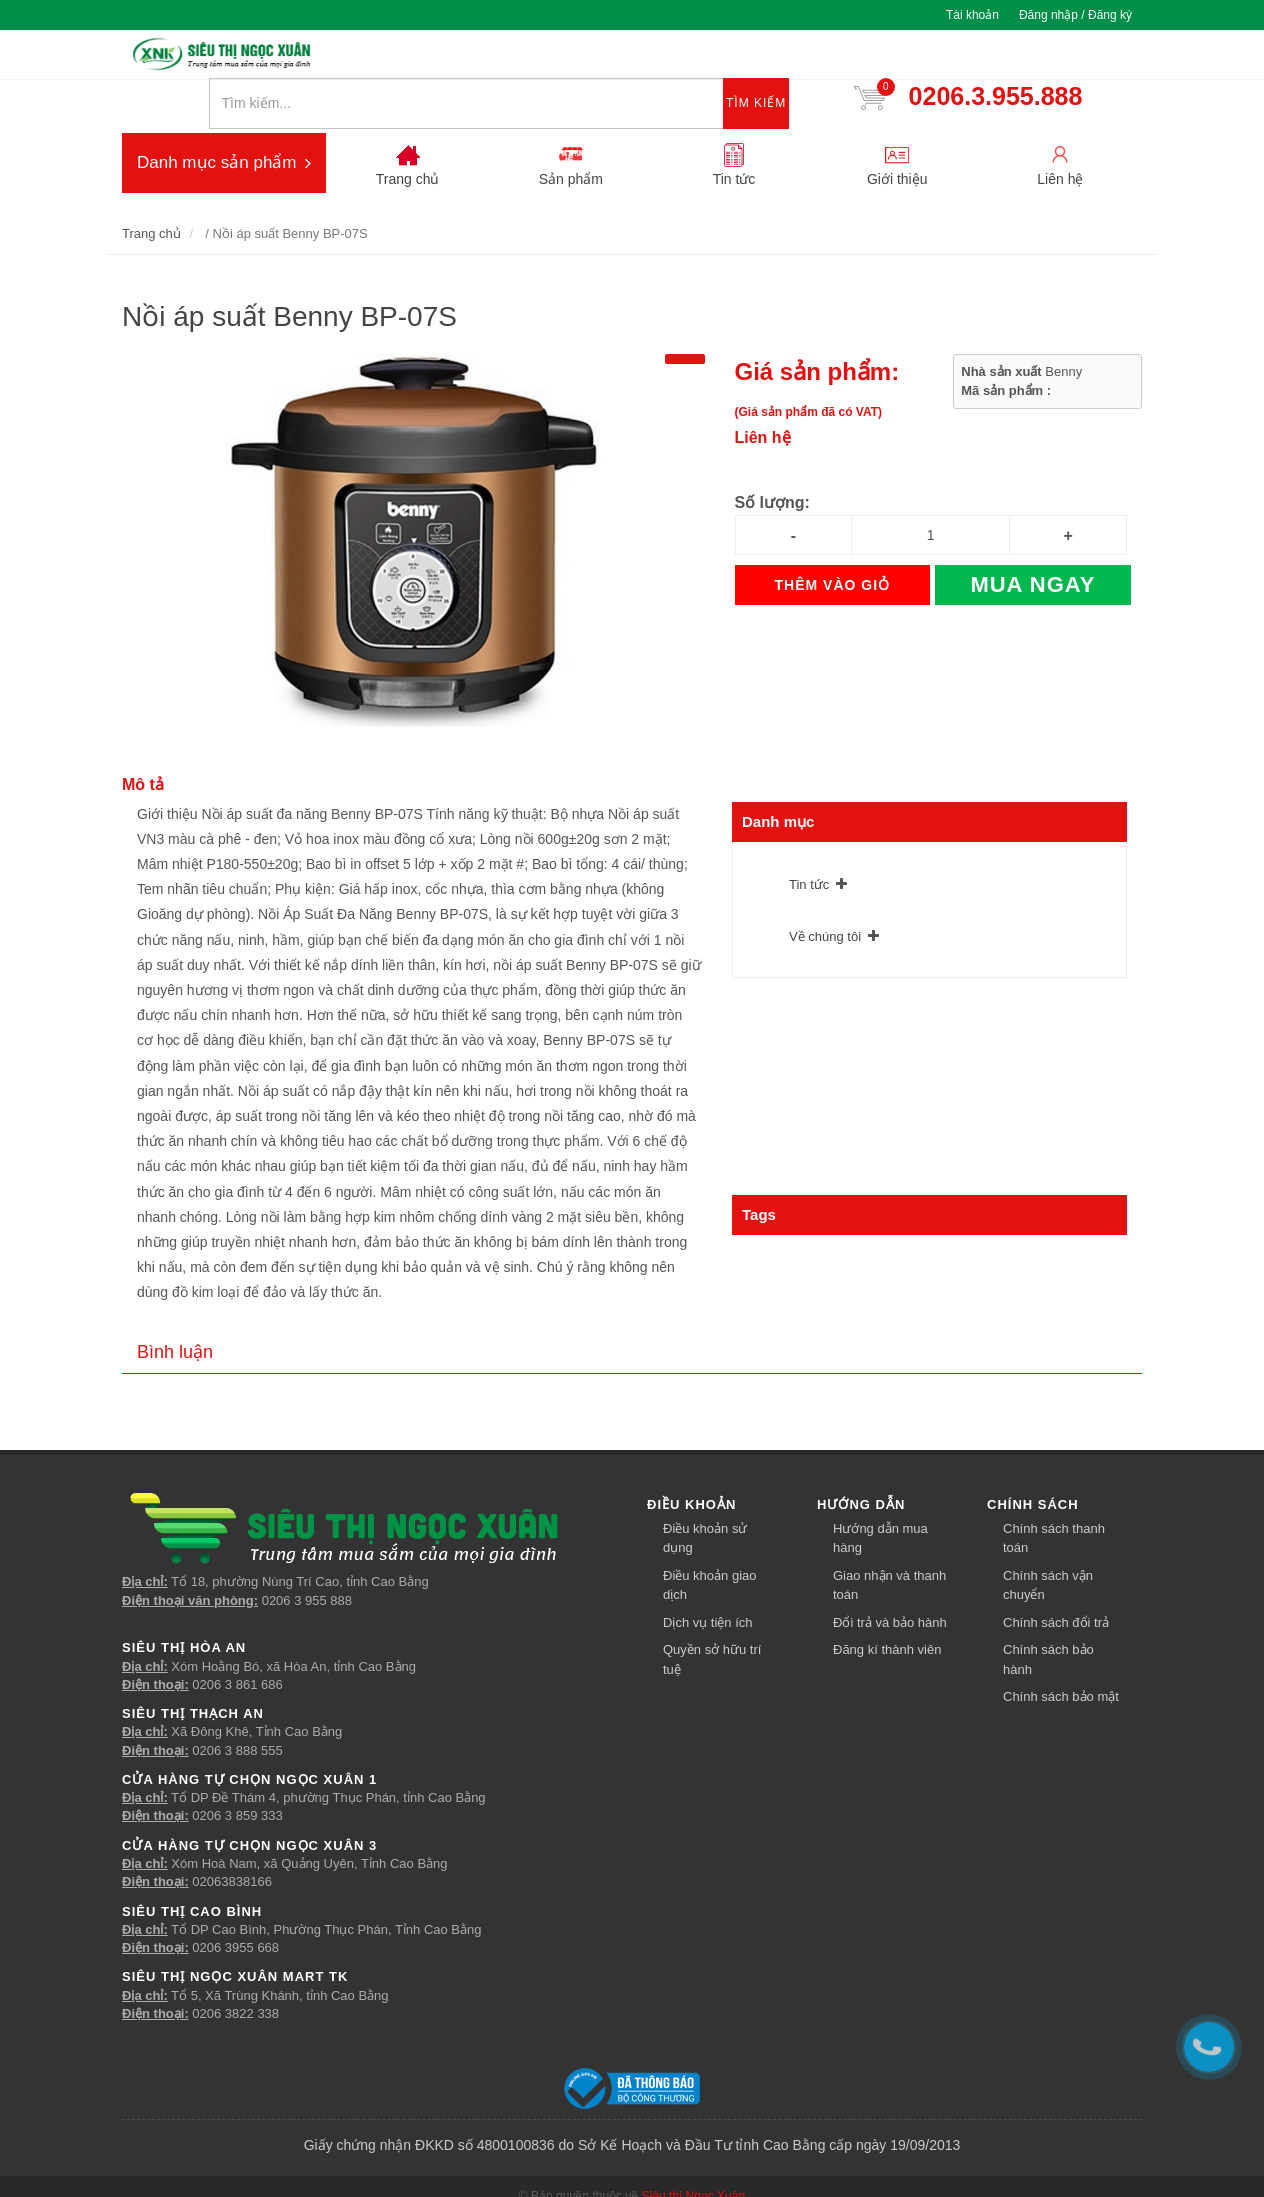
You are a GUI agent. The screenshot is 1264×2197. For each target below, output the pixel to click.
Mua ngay (1032, 541)
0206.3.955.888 (1006, 58)
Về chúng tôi (825, 892)
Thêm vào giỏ (833, 542)
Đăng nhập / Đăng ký (1075, 15)
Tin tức (809, 840)
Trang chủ (151, 190)
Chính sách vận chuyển (1048, 1542)
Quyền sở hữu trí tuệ (712, 1616)
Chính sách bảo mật (1061, 1653)
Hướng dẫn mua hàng (880, 1495)
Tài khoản (972, 15)
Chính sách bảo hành (1048, 1616)
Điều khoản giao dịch (710, 1542)
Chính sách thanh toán (1054, 1495)
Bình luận (175, 1309)
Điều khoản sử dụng (705, 1495)
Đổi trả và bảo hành (890, 1579)
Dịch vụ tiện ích (708, 1579)
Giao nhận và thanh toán (889, 1542)
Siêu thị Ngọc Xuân (693, 2153)
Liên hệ (763, 394)
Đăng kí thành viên (887, 1606)
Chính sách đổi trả (1056, 1579)
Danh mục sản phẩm (224, 120)
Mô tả (143, 740)
